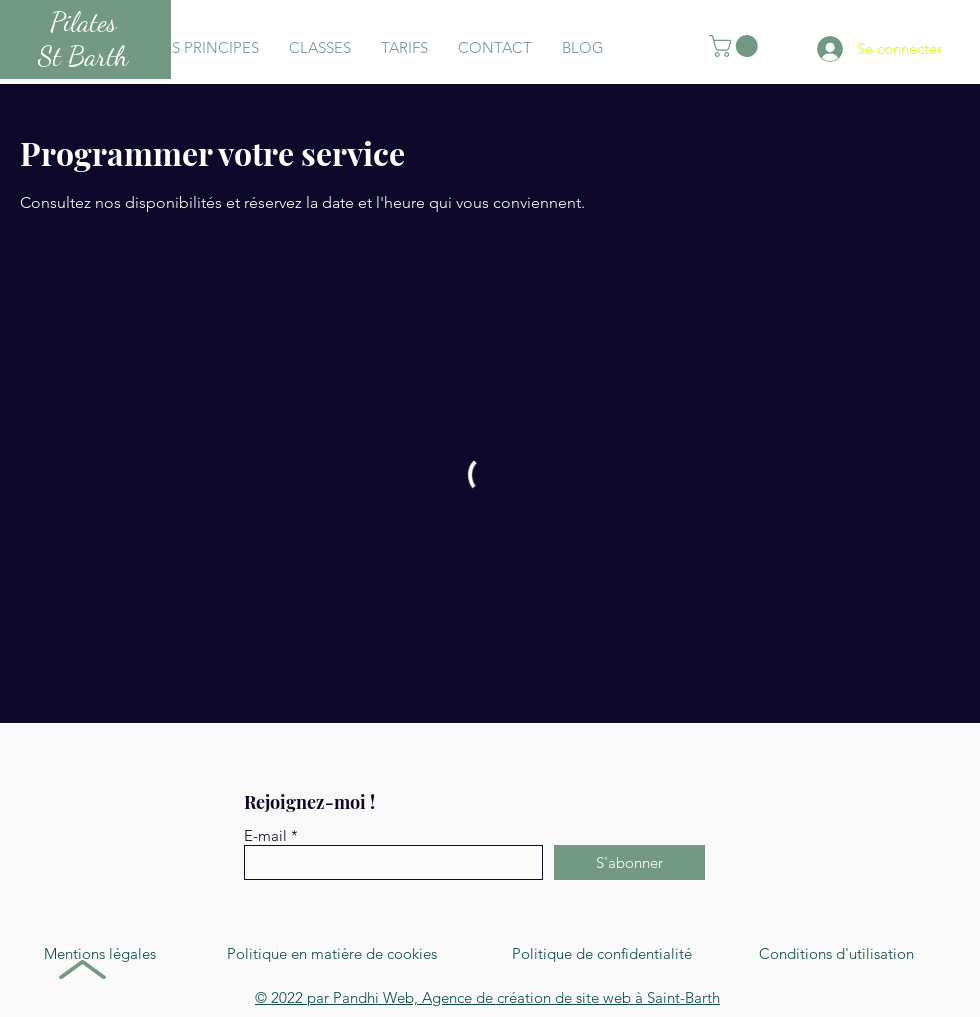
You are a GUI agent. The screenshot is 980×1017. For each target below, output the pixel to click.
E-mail (265, 835)
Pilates (83, 22)
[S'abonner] (629, 862)
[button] (736, 46)
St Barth (83, 56)
